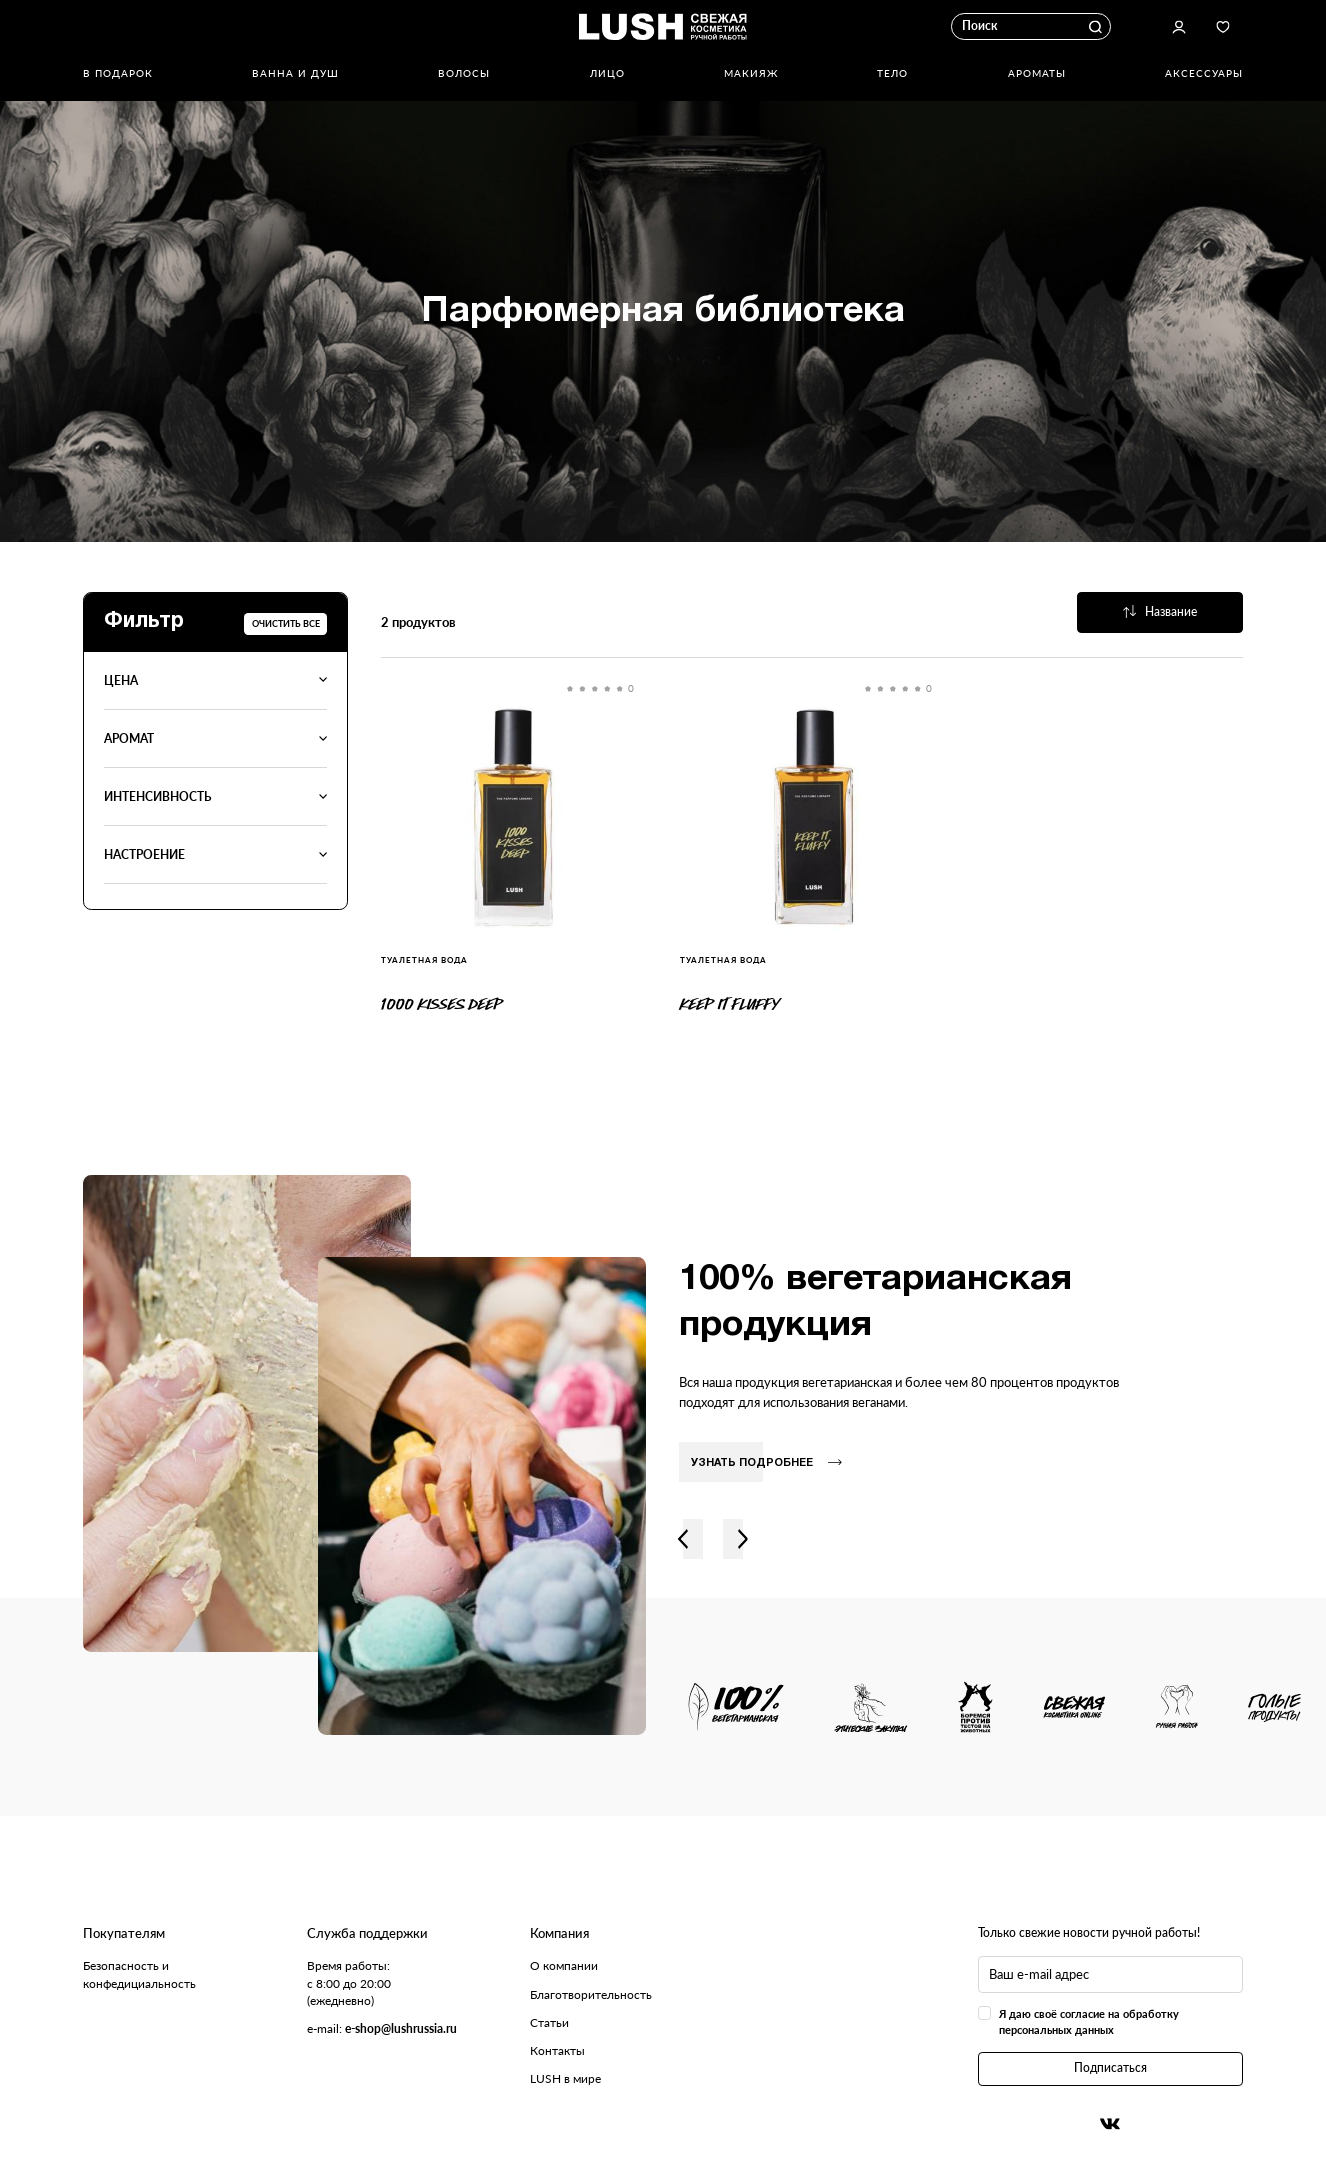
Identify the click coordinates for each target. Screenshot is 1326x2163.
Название (1160, 611)
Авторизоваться (1179, 26)
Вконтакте (1111, 2124)
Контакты (557, 2050)
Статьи (549, 2022)
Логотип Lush (663, 26)
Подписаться (1110, 2067)
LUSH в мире (565, 2078)
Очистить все (286, 623)
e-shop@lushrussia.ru (401, 2028)
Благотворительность (591, 1994)
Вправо (742, 1539)
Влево (682, 1539)
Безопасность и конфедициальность (139, 1974)
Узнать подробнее (766, 1463)
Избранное (1223, 26)
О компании (564, 1965)
